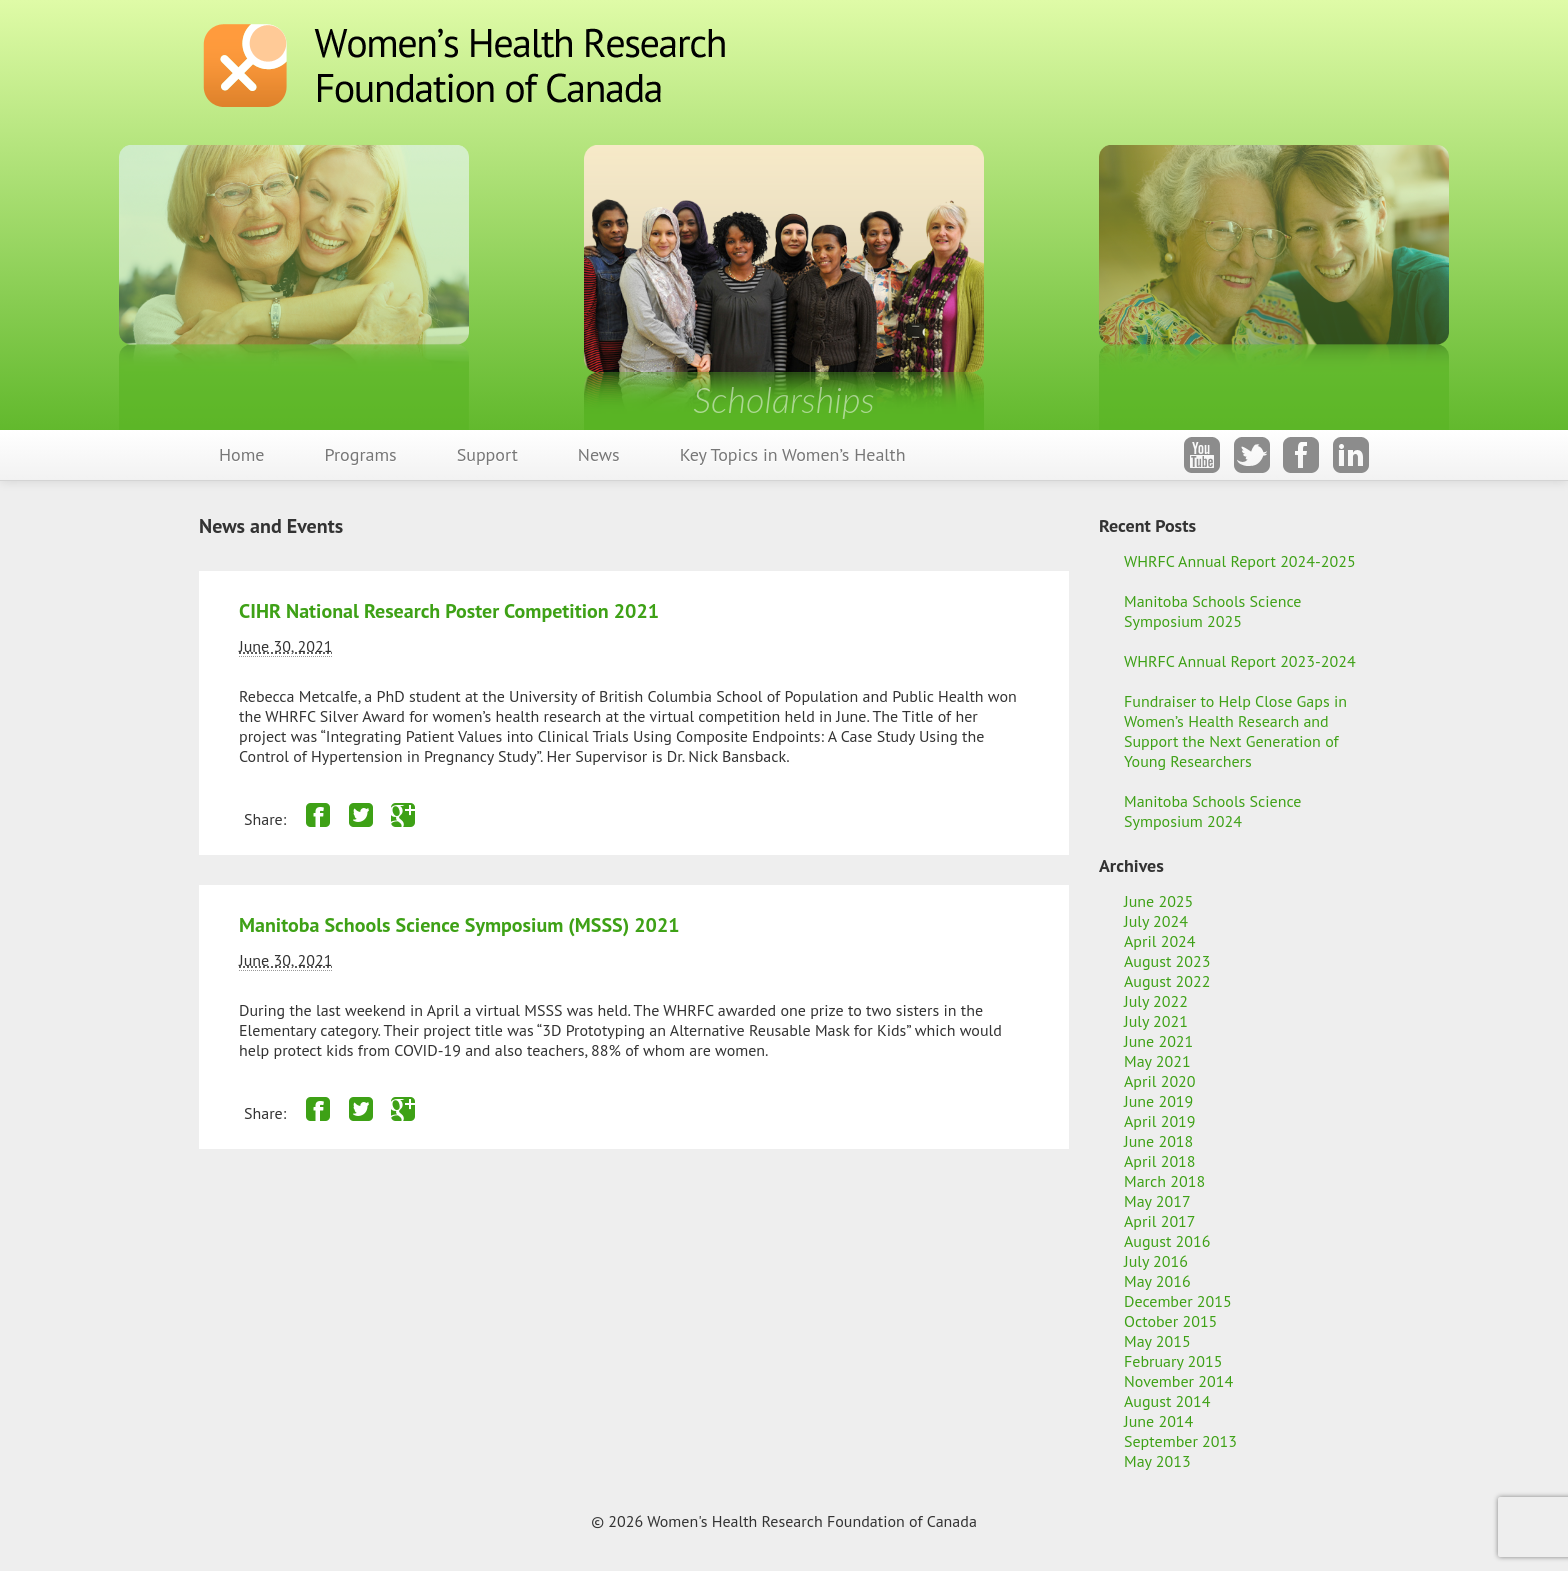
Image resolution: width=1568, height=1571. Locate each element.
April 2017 (1160, 1221)
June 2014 (1158, 1421)
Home (242, 454)
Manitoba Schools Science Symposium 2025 (1212, 611)
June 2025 (1158, 901)
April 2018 (1160, 1161)
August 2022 (1167, 981)
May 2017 (1157, 1201)
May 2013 (1157, 1461)
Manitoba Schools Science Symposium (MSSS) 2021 (459, 925)
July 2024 (1156, 921)
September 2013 (1180, 1441)
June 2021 (1158, 1041)
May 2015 (1157, 1341)
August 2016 (1167, 1241)
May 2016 (1157, 1281)
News (599, 454)
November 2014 (1178, 1381)
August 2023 (1167, 961)
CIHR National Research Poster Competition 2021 (449, 611)
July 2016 (1156, 1261)
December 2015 (1178, 1301)
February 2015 (1173, 1361)
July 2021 (1156, 1021)
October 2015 (1170, 1321)
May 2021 (1157, 1061)
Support (487, 454)
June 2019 (1158, 1101)
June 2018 (1158, 1141)
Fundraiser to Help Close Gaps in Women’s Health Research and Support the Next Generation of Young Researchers (1235, 731)
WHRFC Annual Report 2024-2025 (1240, 561)
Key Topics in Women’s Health (793, 454)
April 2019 (1160, 1121)
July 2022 (1156, 1001)
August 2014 (1167, 1401)
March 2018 (1164, 1181)
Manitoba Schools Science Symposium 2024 (1212, 811)
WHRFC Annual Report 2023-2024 (1240, 661)
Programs (361, 454)
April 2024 (1160, 941)
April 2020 (1160, 1081)
